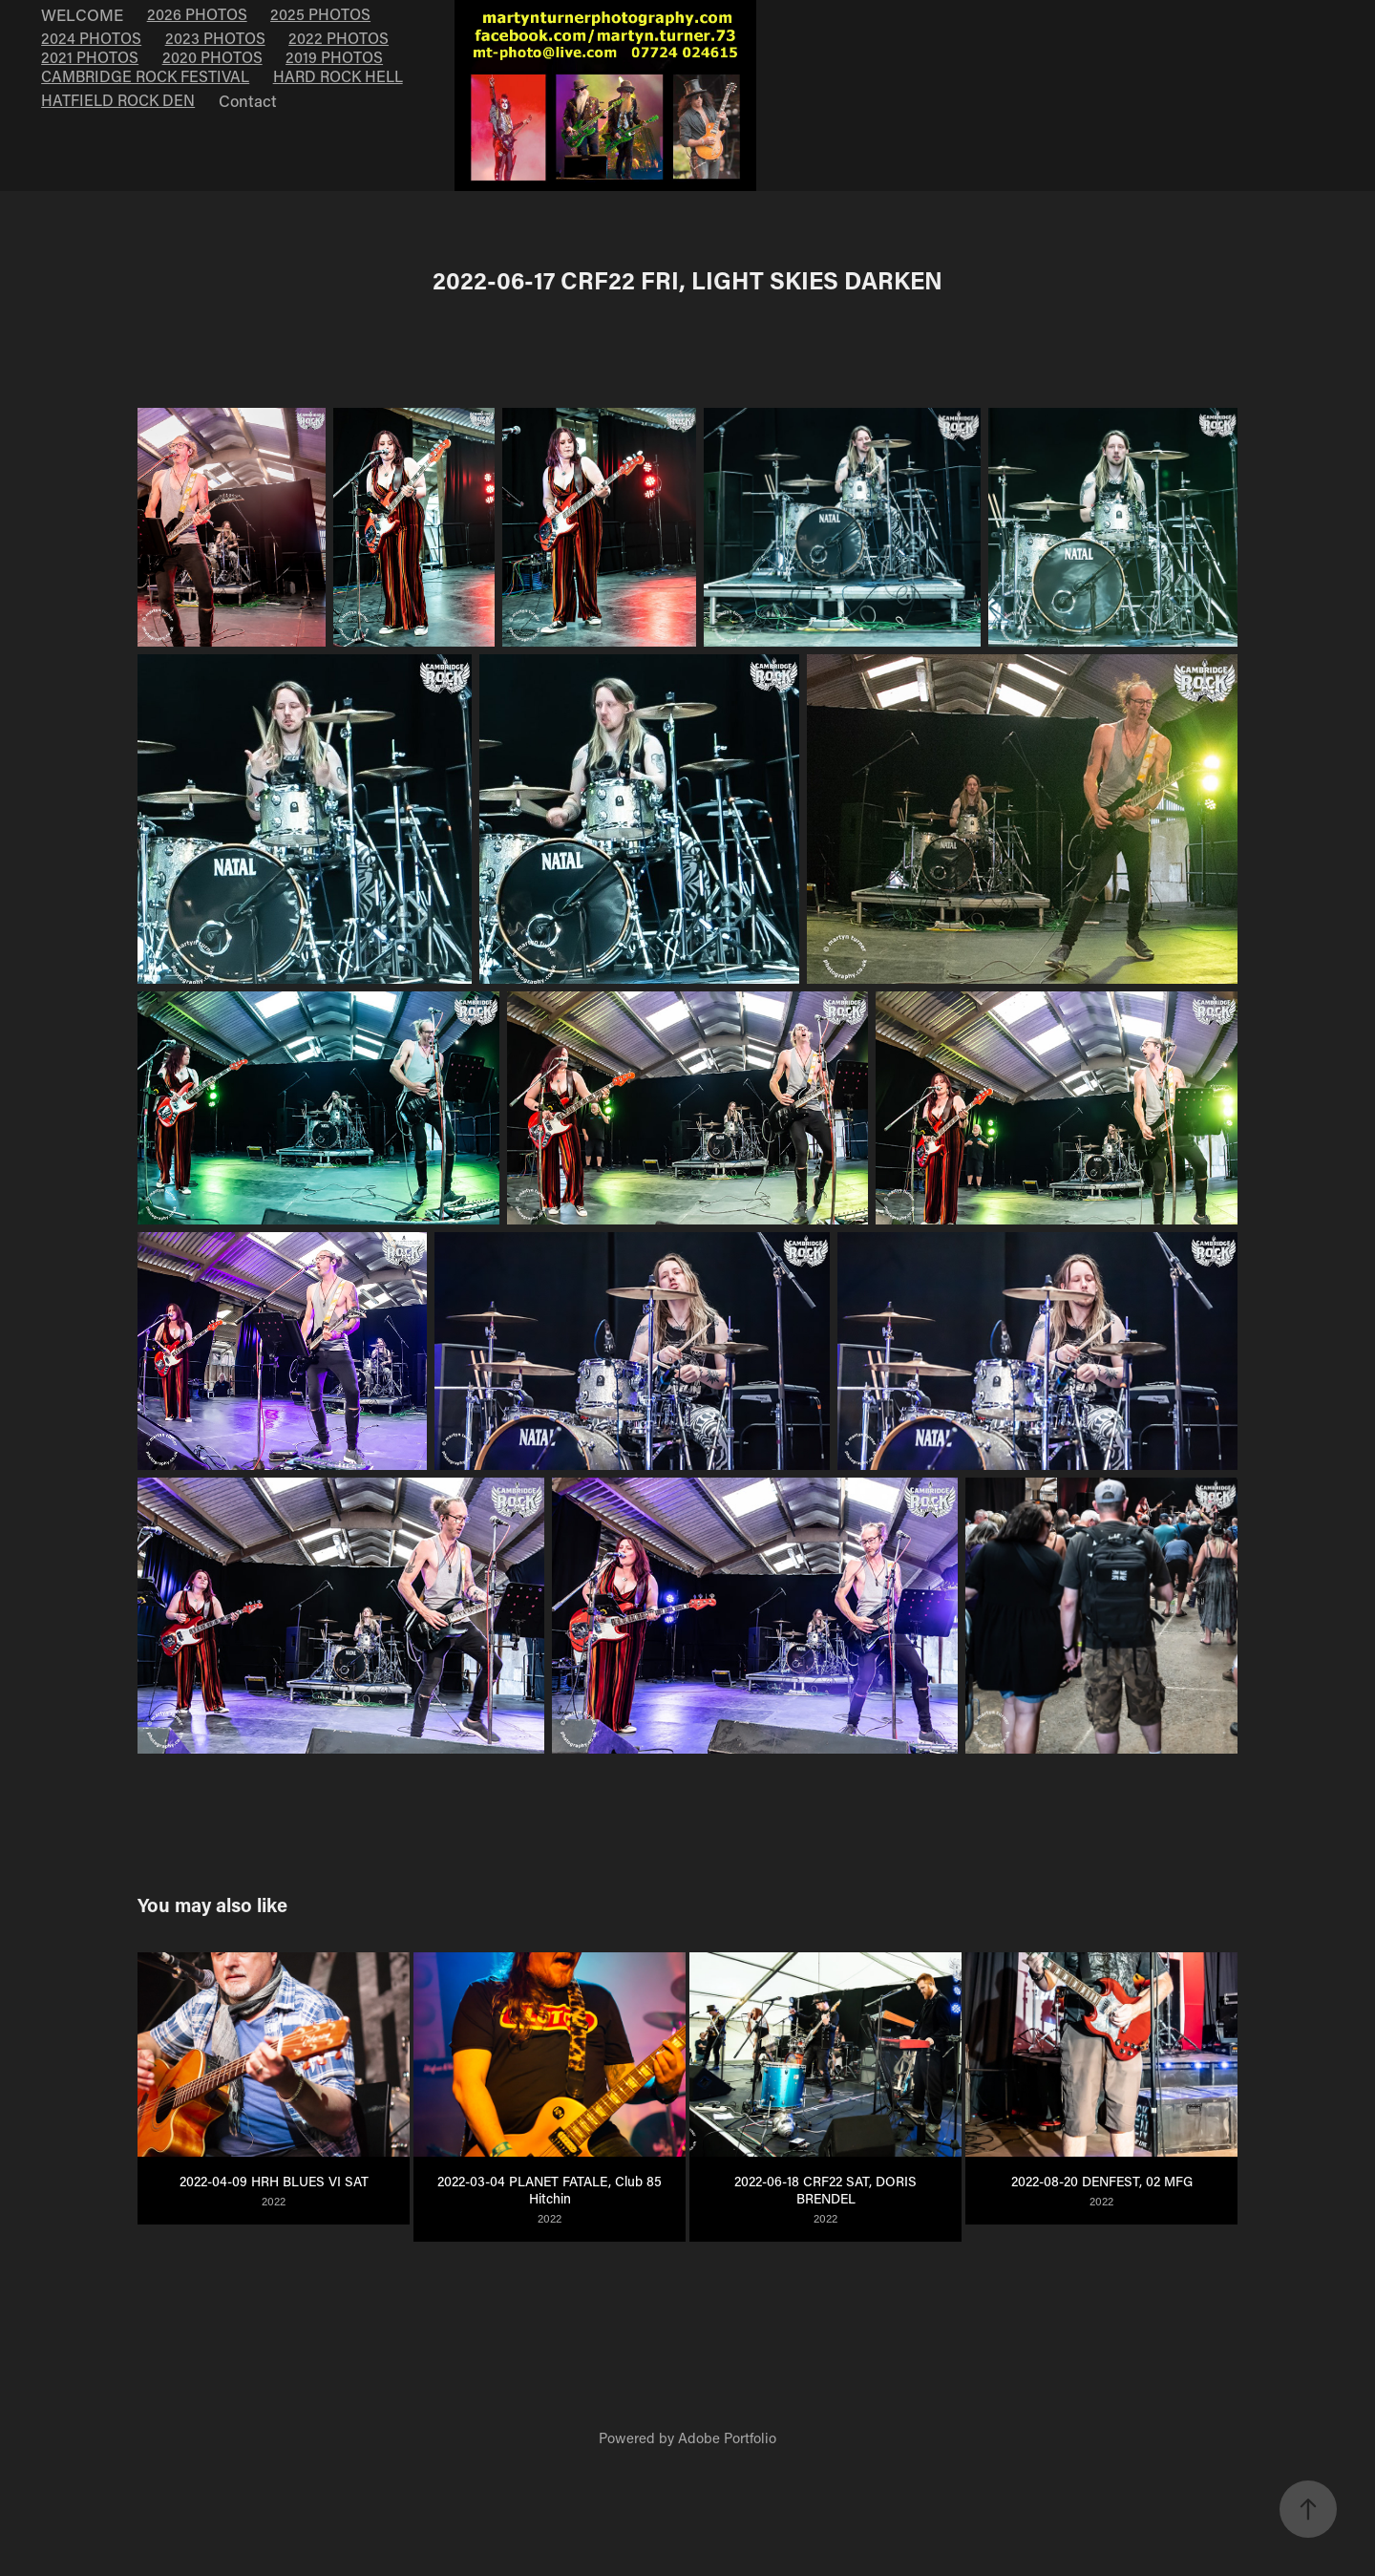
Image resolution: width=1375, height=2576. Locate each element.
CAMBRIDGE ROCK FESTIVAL (145, 76)
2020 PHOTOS (212, 57)
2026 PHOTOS (197, 14)
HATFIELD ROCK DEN (118, 100)
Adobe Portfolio (727, 2437)
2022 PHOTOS (338, 38)
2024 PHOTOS (91, 38)
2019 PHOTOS (334, 57)
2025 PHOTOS (320, 14)
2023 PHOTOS (215, 38)
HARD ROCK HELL (338, 76)
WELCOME (82, 14)
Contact (248, 100)
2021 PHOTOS (89, 57)
